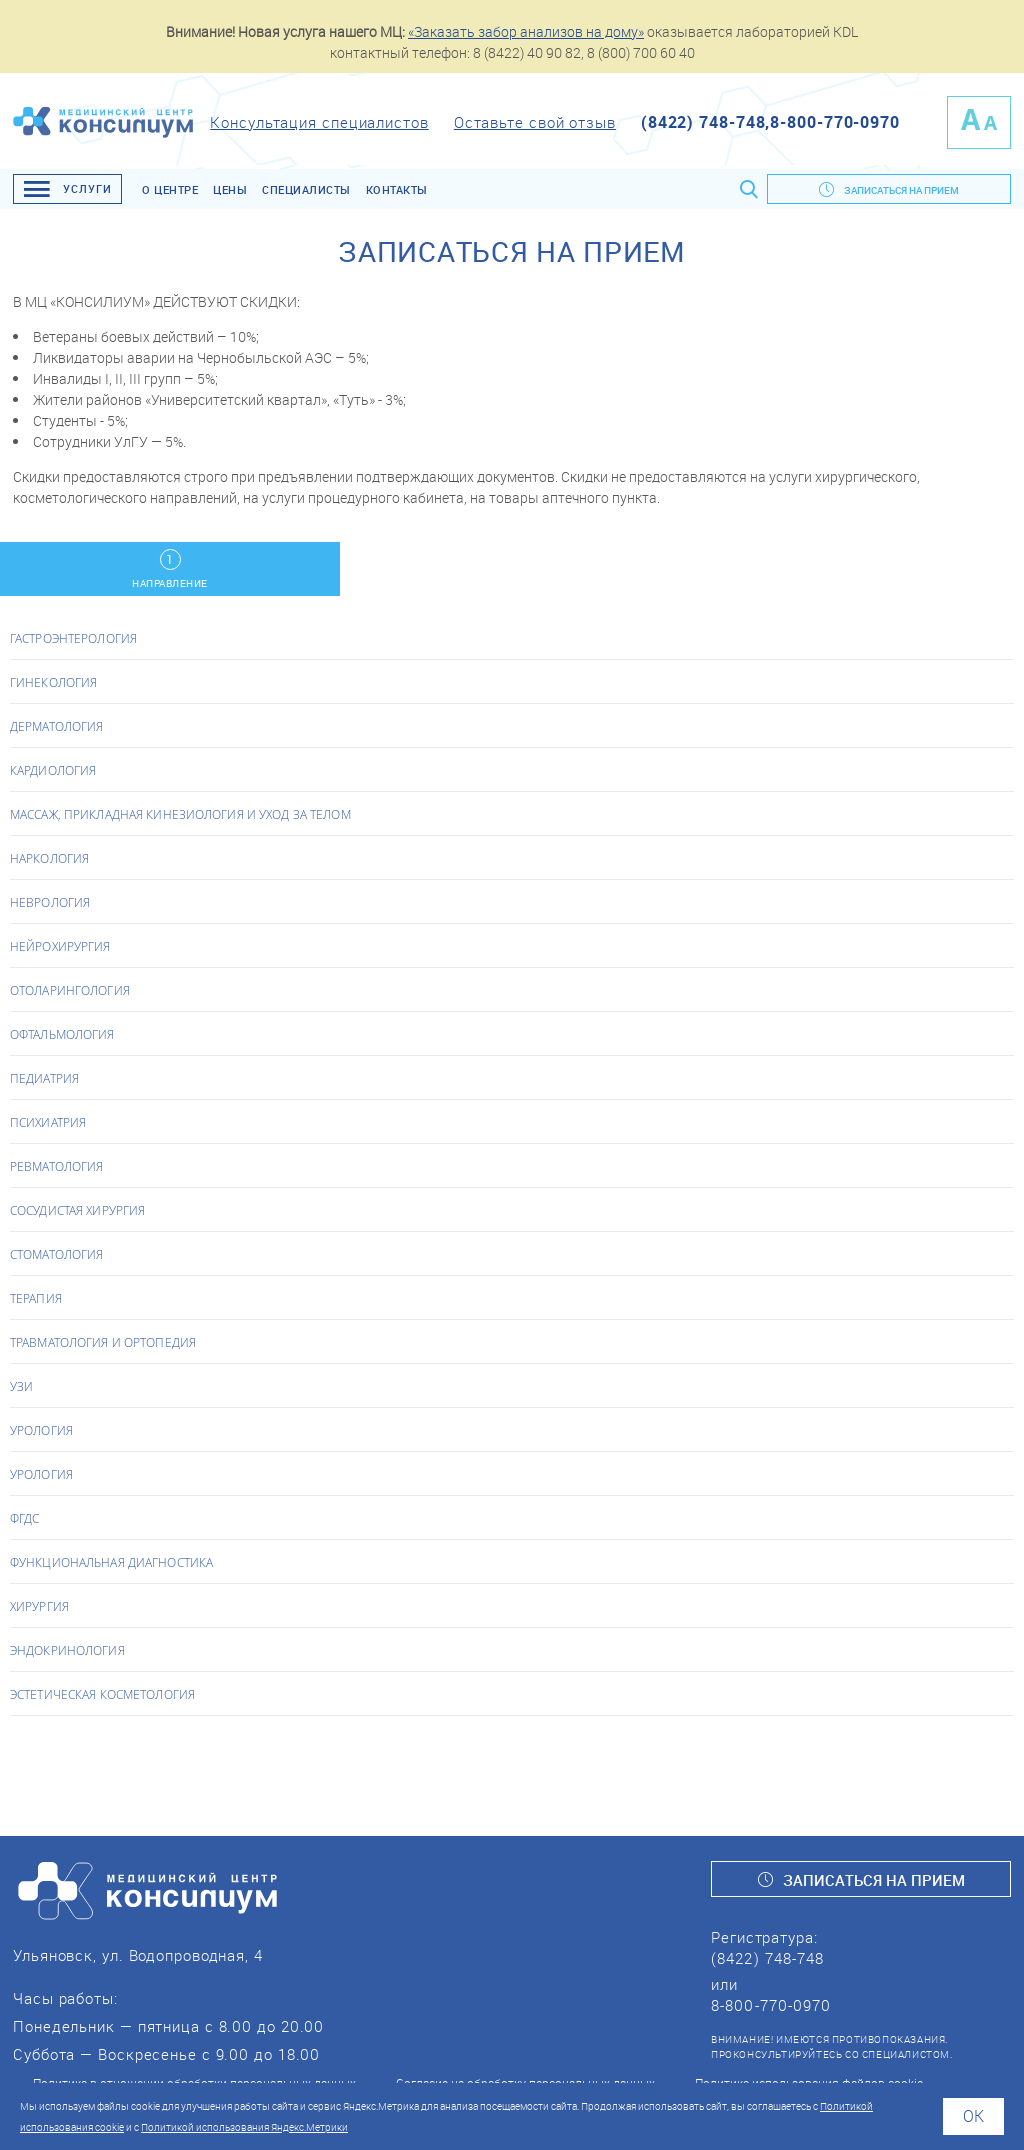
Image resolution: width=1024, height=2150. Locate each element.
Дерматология (56, 726)
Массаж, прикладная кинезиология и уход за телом (180, 814)
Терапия (36, 1298)
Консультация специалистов (319, 122)
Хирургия (39, 1606)
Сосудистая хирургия (77, 1210)
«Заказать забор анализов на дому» (526, 31)
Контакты (397, 189)
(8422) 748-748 (767, 1958)
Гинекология (53, 682)
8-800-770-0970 (835, 122)
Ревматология (56, 1166)
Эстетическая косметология (102, 1694)
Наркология (49, 858)
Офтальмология (62, 1034)
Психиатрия (48, 1122)
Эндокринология (67, 1650)
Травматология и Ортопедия (103, 1342)
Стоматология (56, 1254)
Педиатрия (44, 1078)
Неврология (50, 902)
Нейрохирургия (60, 946)
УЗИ (21, 1386)
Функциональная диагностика (111, 1562)
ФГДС (24, 1518)
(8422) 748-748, (706, 122)
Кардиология (53, 770)
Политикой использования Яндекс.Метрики (244, 2127)
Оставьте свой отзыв (535, 122)
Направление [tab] (170, 569)
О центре (170, 189)
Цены (230, 189)
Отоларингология (70, 990)
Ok (973, 2116)
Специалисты (306, 189)
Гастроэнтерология (73, 638)
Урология (41, 1430)
